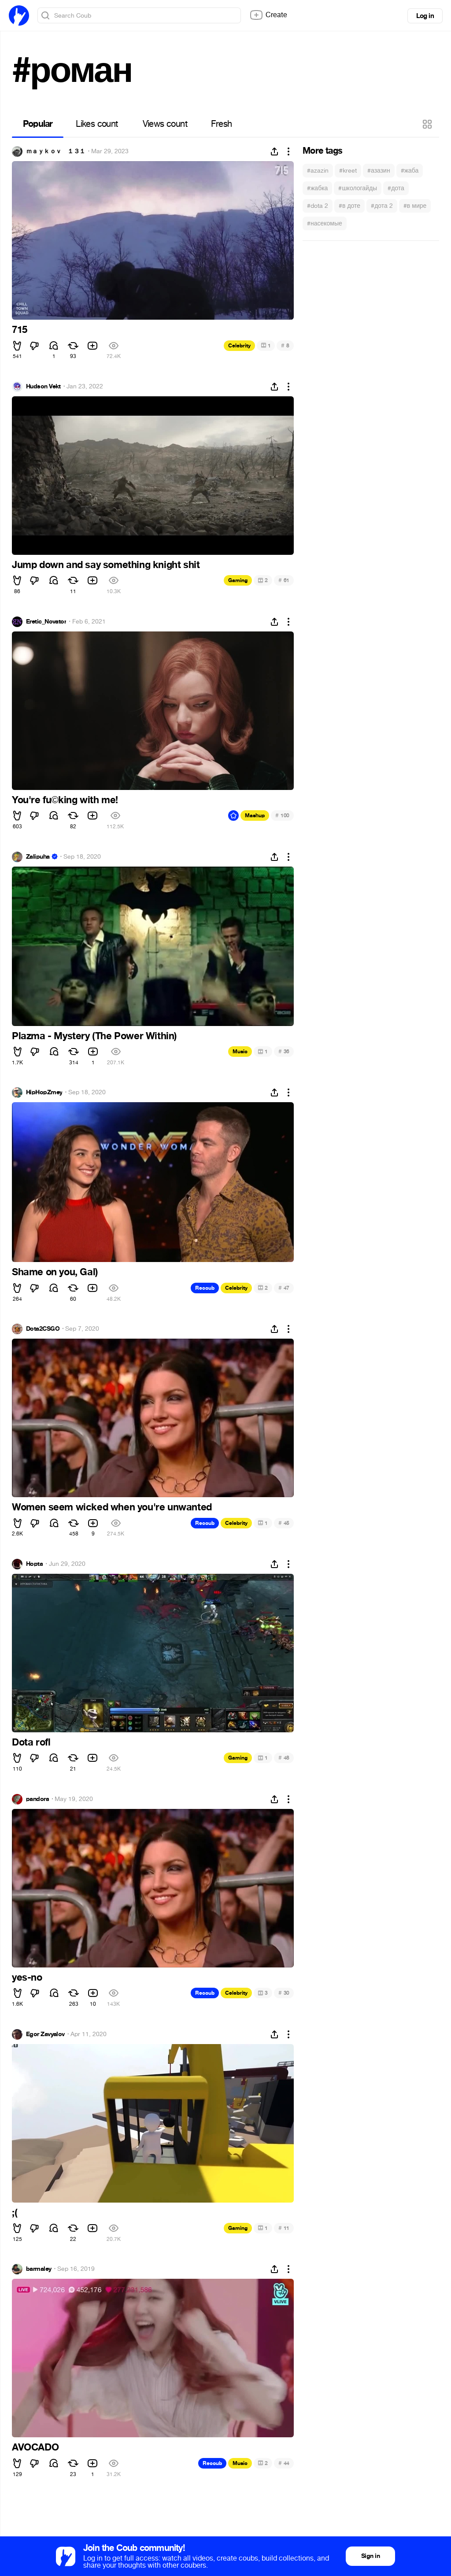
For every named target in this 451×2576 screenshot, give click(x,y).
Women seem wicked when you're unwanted (112, 1507)
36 (283, 1051)
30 (283, 1993)
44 (283, 2463)
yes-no (27, 1977)
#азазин (378, 170)
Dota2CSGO (42, 1329)
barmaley (39, 2269)
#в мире (414, 206)
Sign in (370, 2556)
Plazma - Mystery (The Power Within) (94, 1036)
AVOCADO (35, 2447)
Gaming (238, 580)
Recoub (204, 1288)
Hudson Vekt (43, 387)
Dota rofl (31, 1742)
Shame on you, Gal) (55, 1272)
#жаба (410, 170)
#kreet (348, 170)
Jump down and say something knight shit (106, 565)
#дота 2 (382, 206)
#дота (396, 188)
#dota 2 (317, 206)
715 (19, 330)
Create (268, 15)
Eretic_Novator (46, 622)
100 (282, 815)
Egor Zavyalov (45, 2034)
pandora (37, 1799)
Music (240, 1051)
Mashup (255, 815)
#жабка (317, 188)
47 (283, 1288)
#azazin (318, 170)
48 (283, 1757)
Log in (425, 15)
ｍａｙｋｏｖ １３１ (55, 151)
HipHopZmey (44, 1092)
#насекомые (324, 223)
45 (283, 1523)
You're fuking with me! (65, 800)
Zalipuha (38, 857)
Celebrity (239, 345)
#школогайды (357, 188)
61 (283, 580)
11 (283, 2228)
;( (14, 2213)
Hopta (34, 1564)
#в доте (349, 206)
